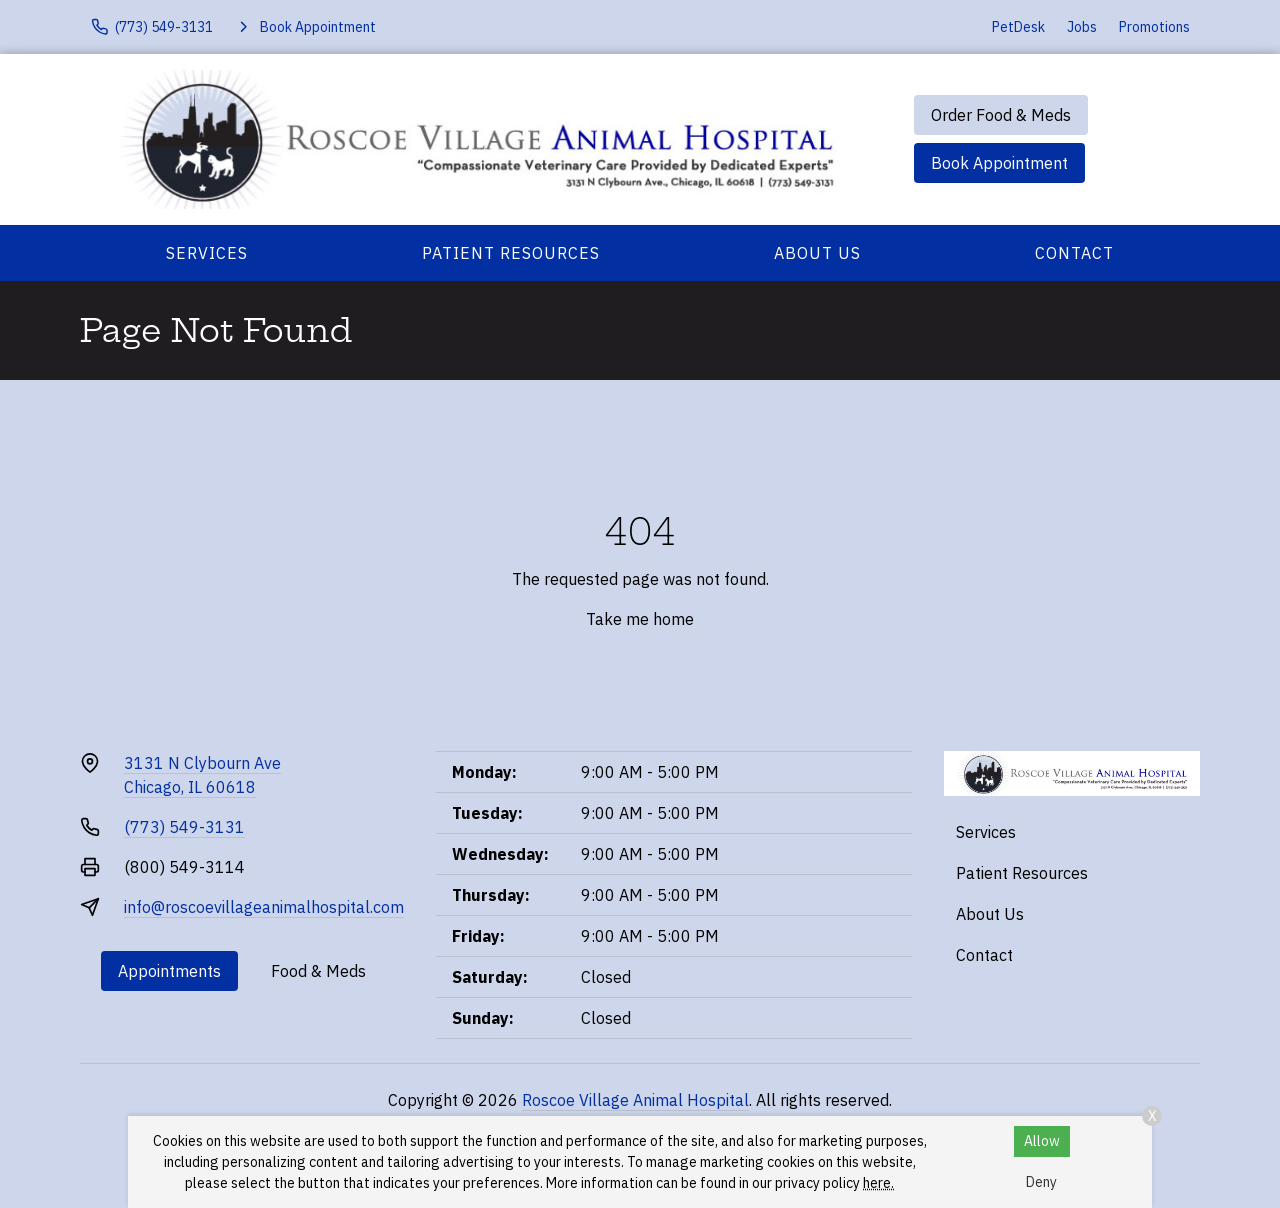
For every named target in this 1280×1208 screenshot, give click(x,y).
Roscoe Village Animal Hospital (635, 1100)
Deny (1041, 1182)
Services (207, 253)
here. (878, 1183)
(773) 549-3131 (184, 827)
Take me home (640, 619)
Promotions (1154, 27)
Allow (1042, 1141)
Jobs (1082, 27)
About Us (817, 253)
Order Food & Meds (1001, 115)
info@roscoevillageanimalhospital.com (264, 907)
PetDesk (1018, 27)
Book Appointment (999, 163)
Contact (1074, 253)
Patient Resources (511, 253)
